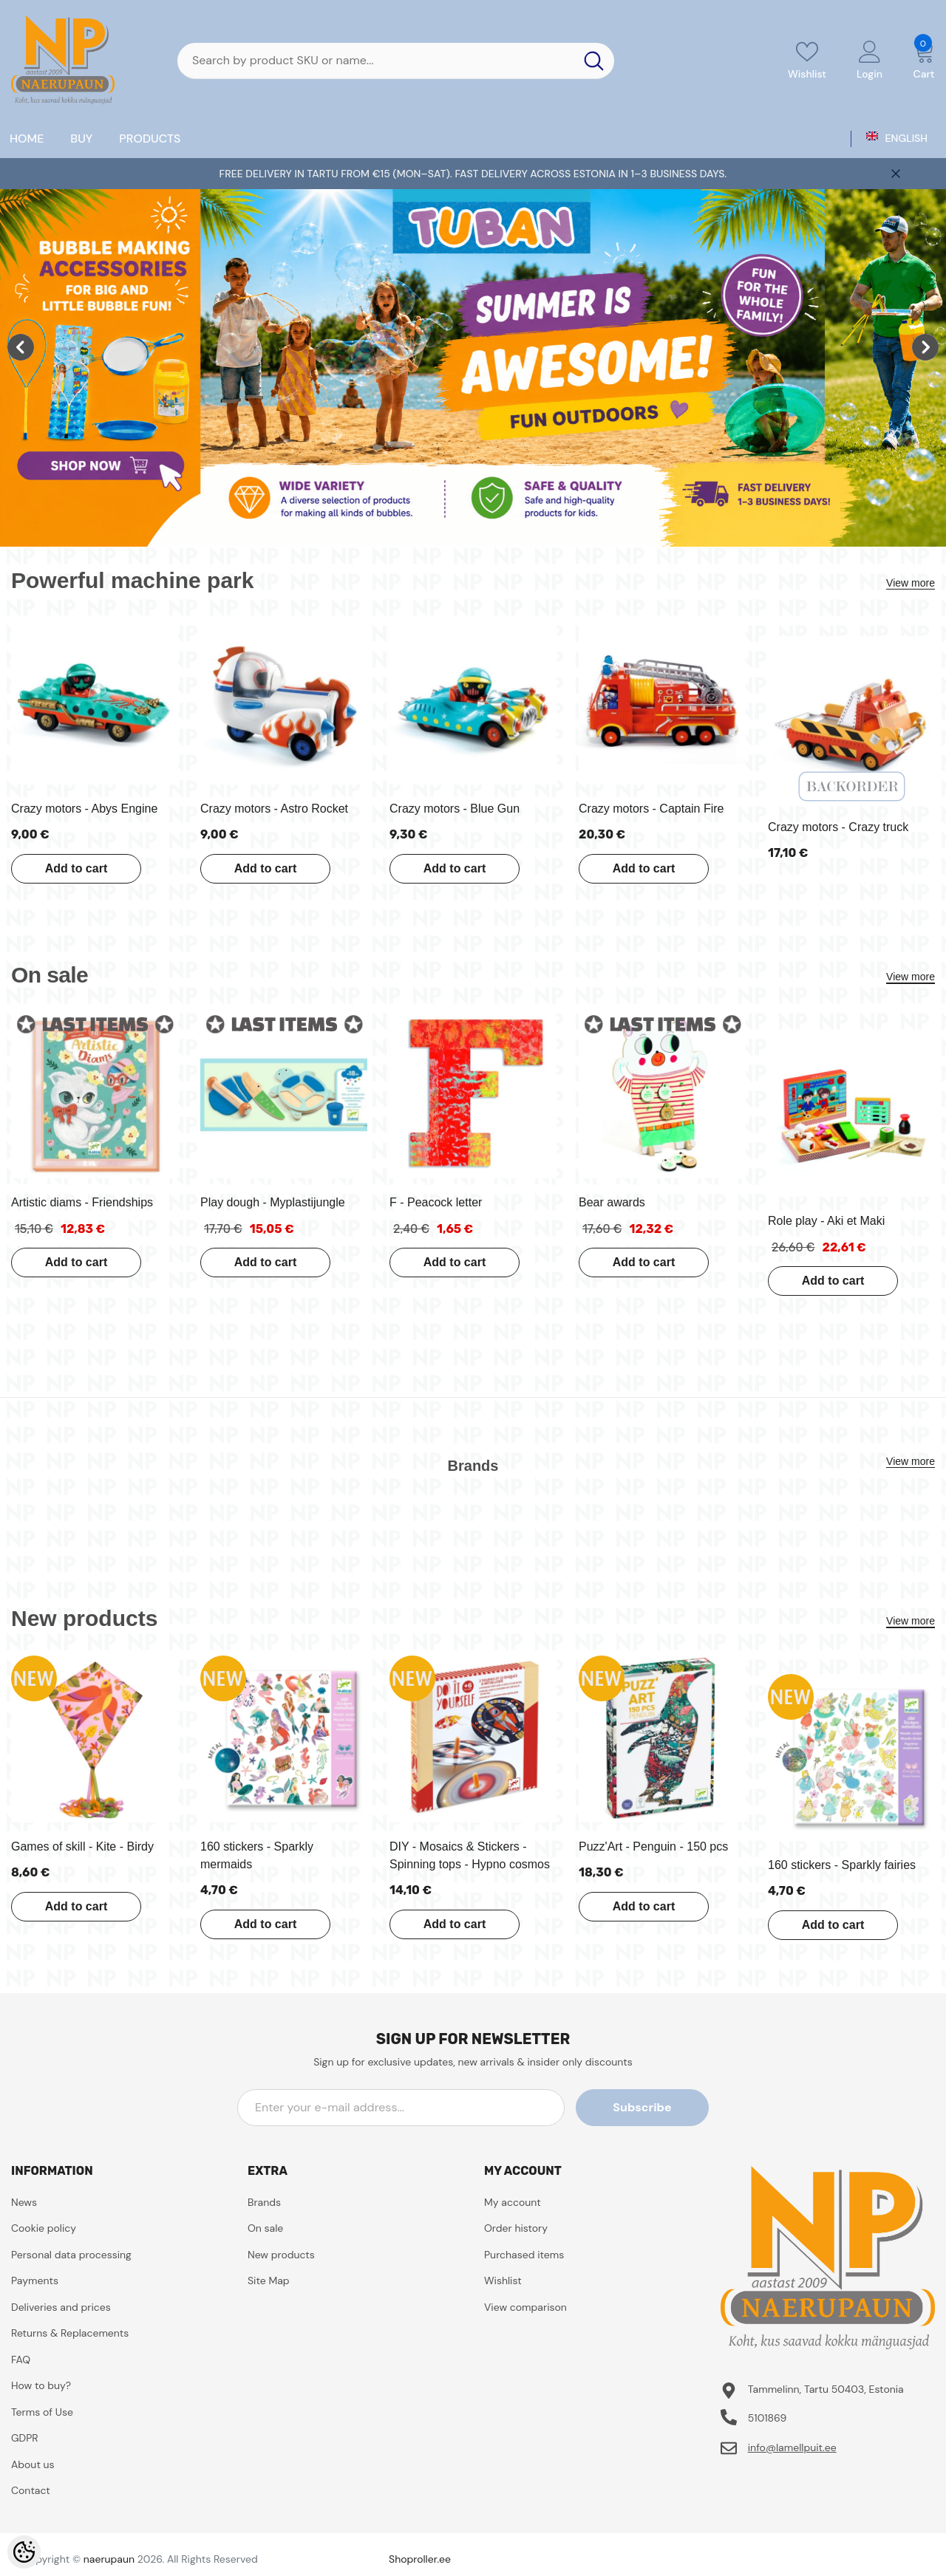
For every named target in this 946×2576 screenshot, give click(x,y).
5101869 (767, 2418)
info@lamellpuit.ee (792, 2447)
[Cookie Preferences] (24, 2552)
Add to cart (76, 868)
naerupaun (109, 2559)
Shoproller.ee (420, 2559)
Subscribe (642, 2107)
